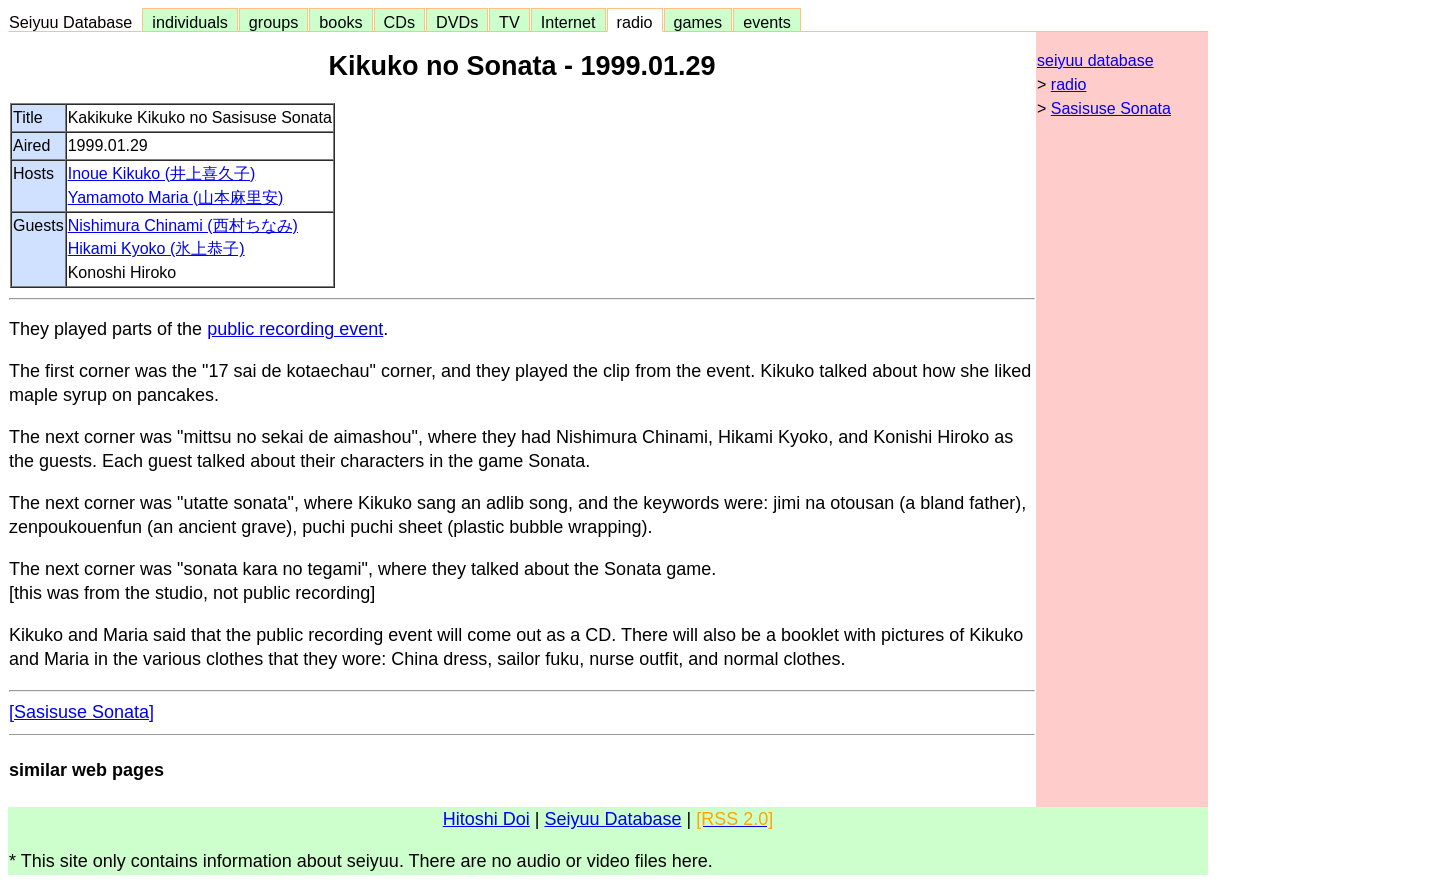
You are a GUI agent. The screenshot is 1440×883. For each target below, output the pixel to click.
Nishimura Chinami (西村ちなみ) (183, 225)
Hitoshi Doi (486, 819)
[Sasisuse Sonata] (81, 712)
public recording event (295, 329)
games (698, 22)
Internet (568, 22)
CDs (399, 22)
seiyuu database (1095, 60)
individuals (190, 22)
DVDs (457, 22)
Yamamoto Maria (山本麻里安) (176, 197)
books (340, 22)
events (767, 22)
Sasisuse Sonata (1111, 108)
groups (274, 22)
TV (509, 22)
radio (635, 22)
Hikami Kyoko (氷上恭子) (156, 248)
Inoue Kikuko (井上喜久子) (162, 173)
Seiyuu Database (75, 22)
